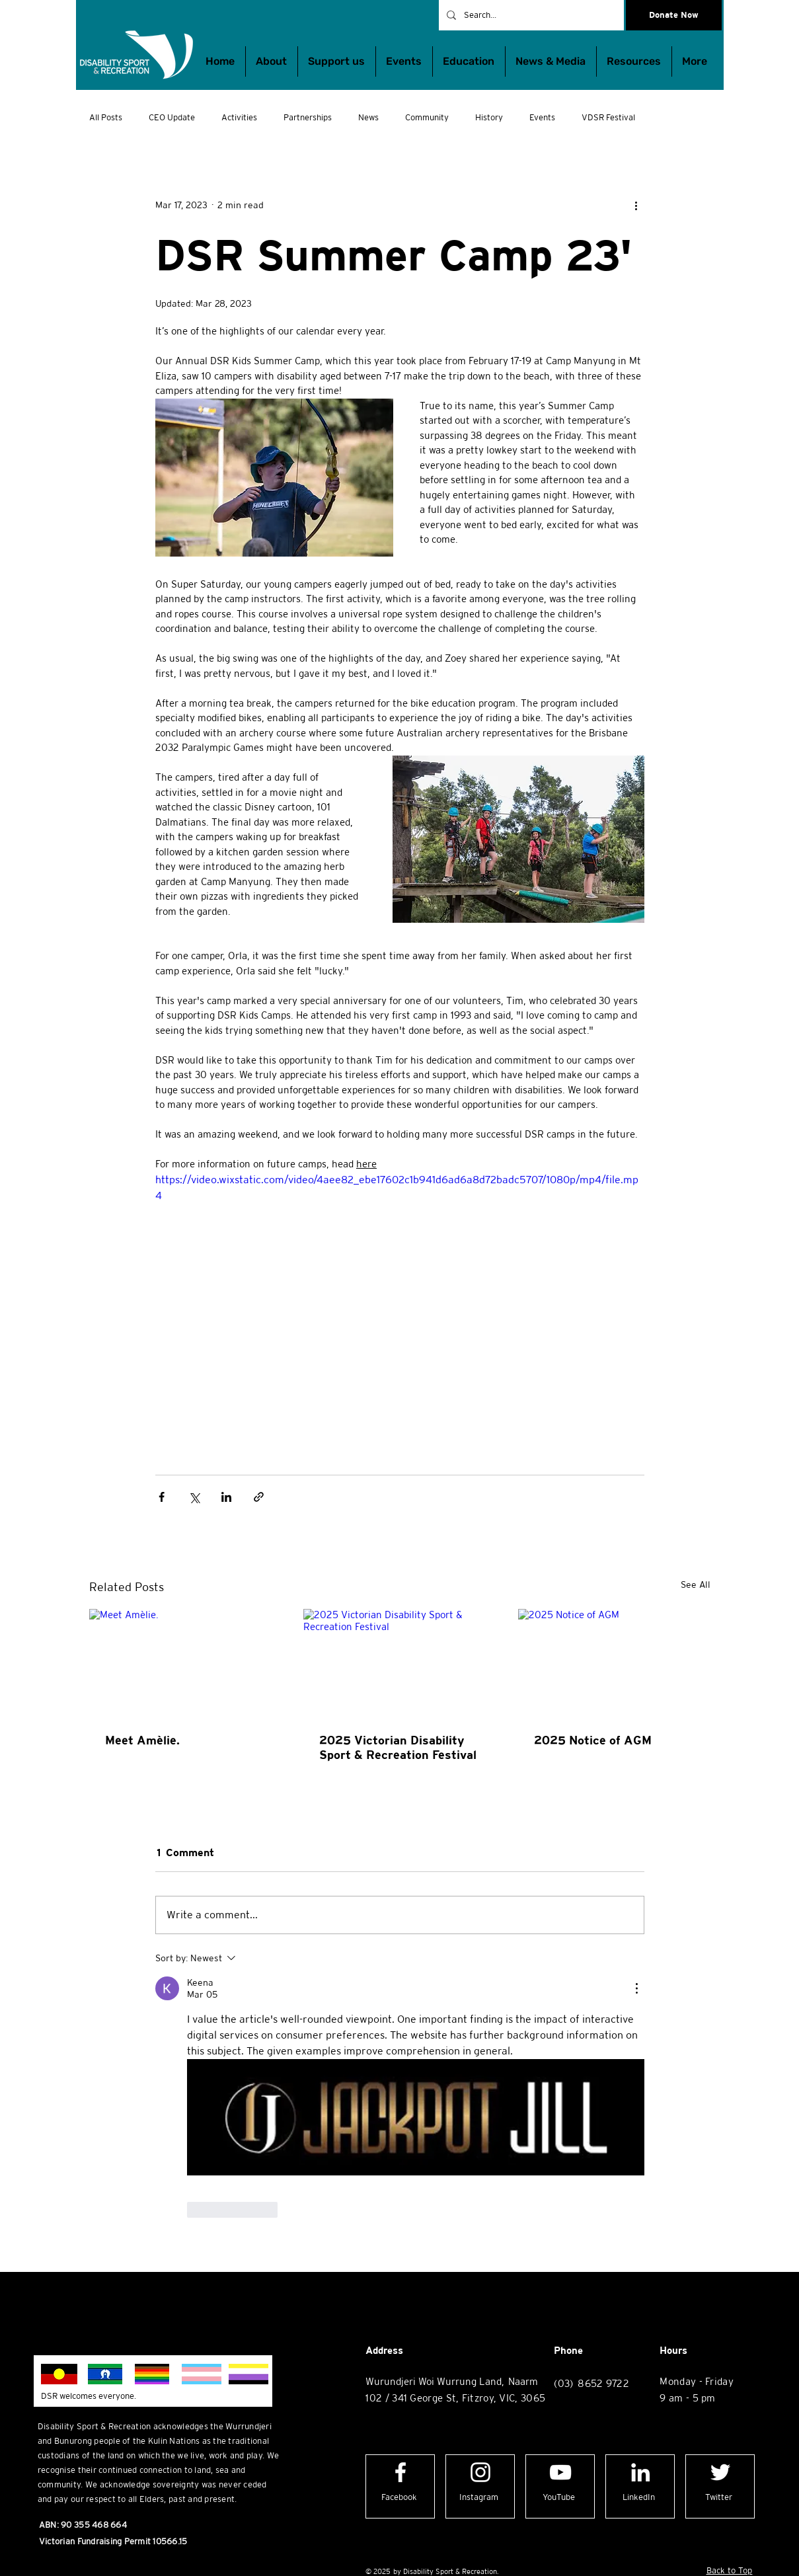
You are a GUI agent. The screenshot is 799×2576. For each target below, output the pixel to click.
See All (695, 1584)
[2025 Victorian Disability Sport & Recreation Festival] (399, 1663)
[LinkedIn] (638, 2497)
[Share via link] (258, 1497)
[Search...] (530, 15)
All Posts (105, 117)
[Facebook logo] (400, 2472)
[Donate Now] (674, 15)
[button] (469, 61)
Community (427, 117)
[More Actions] (636, 1988)
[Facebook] (398, 2497)
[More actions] (636, 205)
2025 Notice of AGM (593, 1740)
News (368, 117)
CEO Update (172, 117)
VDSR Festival (608, 117)
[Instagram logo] (480, 2472)
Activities (239, 117)
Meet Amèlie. (142, 1740)
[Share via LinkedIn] (226, 1497)
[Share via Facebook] (161, 1497)
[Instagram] (478, 2497)
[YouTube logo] (560, 2472)
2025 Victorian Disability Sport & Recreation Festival (397, 1747)
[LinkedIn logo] (640, 2472)
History (489, 117)
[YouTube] (558, 2497)
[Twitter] (718, 2497)
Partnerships (308, 117)
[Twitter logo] (720, 2472)
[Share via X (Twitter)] (194, 1497)
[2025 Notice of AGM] (614, 1663)
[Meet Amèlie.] (185, 1663)
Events (542, 117)
